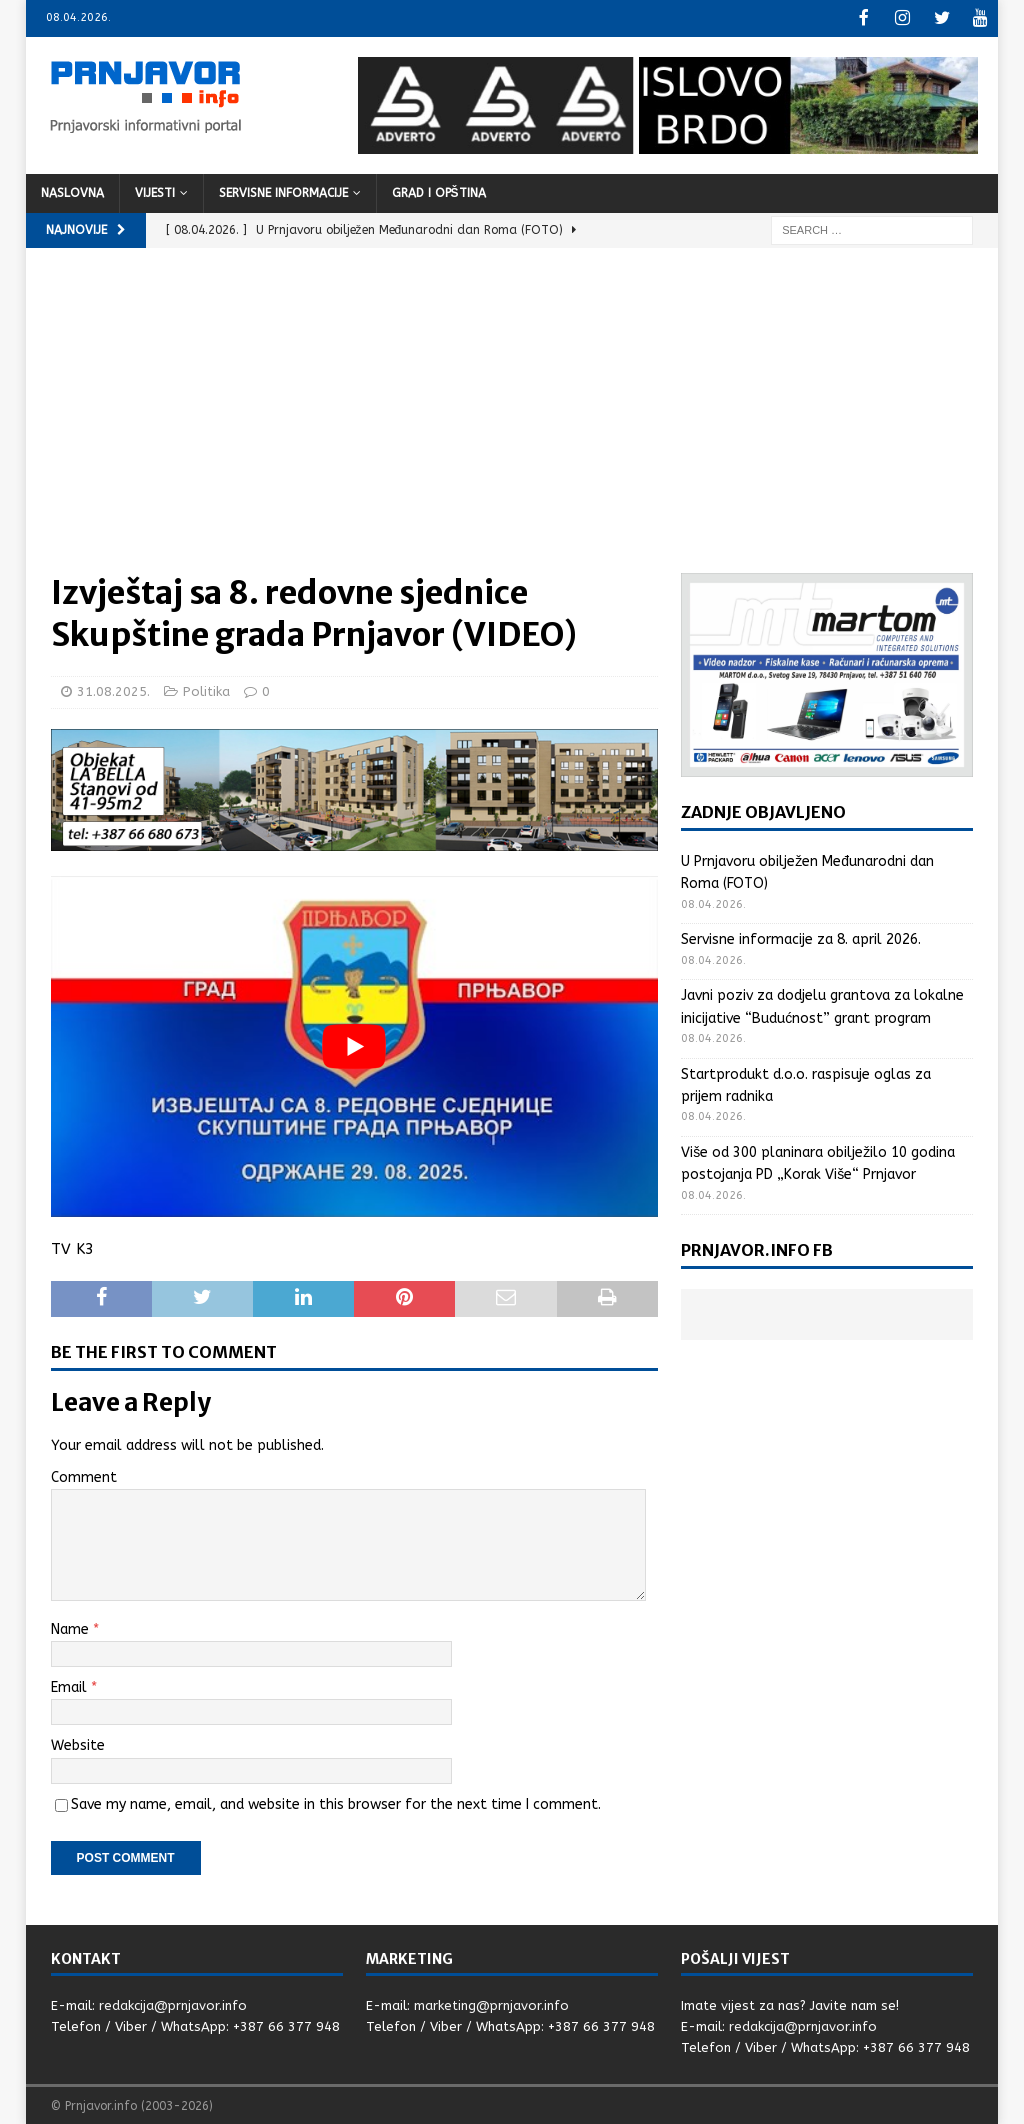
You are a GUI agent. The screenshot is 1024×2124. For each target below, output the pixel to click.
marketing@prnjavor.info (491, 2003)
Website (78, 1743)
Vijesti (155, 191)
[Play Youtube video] (354, 1045)
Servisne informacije (283, 191)
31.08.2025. (113, 689)
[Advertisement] (512, 421)
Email (71, 1685)
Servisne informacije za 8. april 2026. (801, 937)
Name (72, 1627)
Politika (206, 689)
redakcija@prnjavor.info (173, 2003)
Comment (84, 1475)
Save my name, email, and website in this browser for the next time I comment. (336, 1802)
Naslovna (72, 191)
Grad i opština (439, 191)
